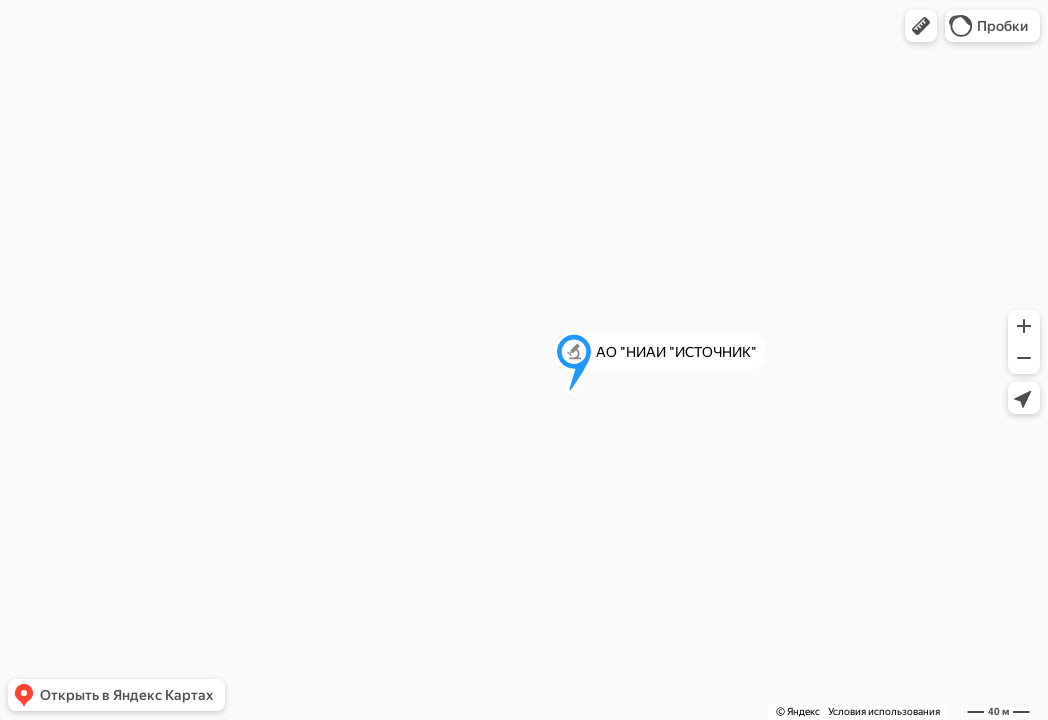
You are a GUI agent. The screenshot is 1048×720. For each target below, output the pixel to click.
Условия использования (884, 711)
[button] (921, 26)
